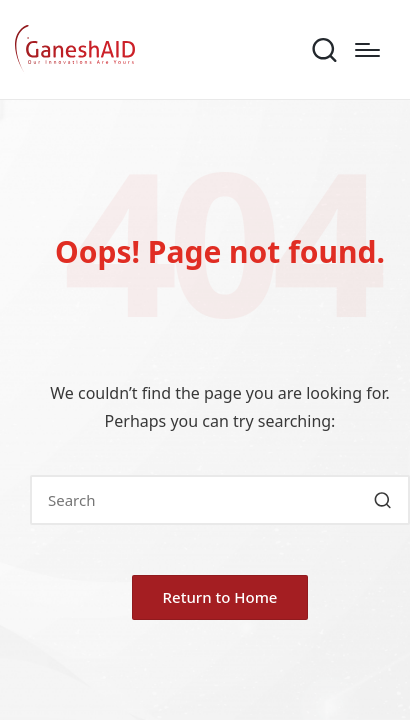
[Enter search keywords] (220, 500)
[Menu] (367, 50)
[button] (382, 500)
